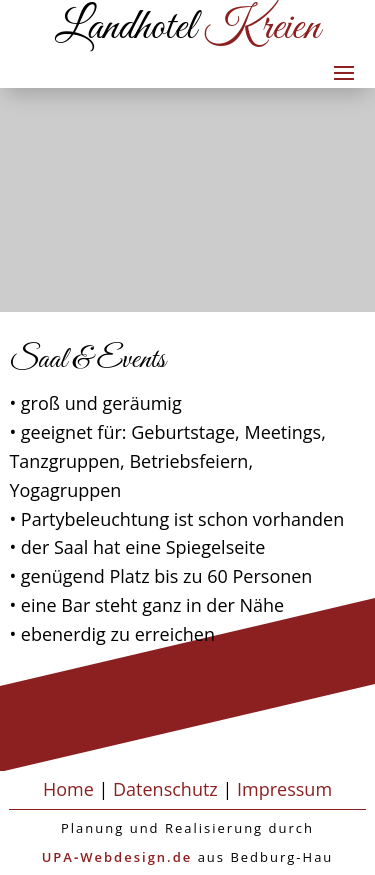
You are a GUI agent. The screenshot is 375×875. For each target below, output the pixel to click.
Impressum (284, 789)
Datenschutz (165, 789)
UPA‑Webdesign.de (117, 857)
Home (68, 789)
